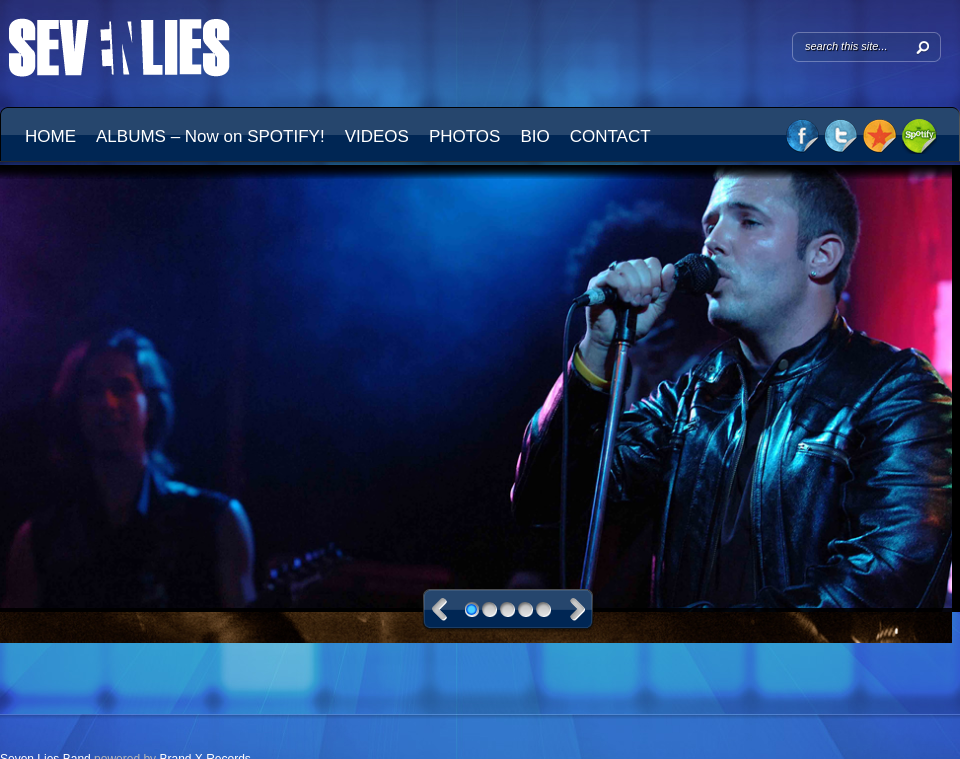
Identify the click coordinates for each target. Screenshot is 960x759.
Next (577, 609)
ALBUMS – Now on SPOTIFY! (210, 136)
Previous (439, 609)
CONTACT (610, 136)
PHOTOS (464, 136)
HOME (50, 136)
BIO (534, 136)
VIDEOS (377, 136)
